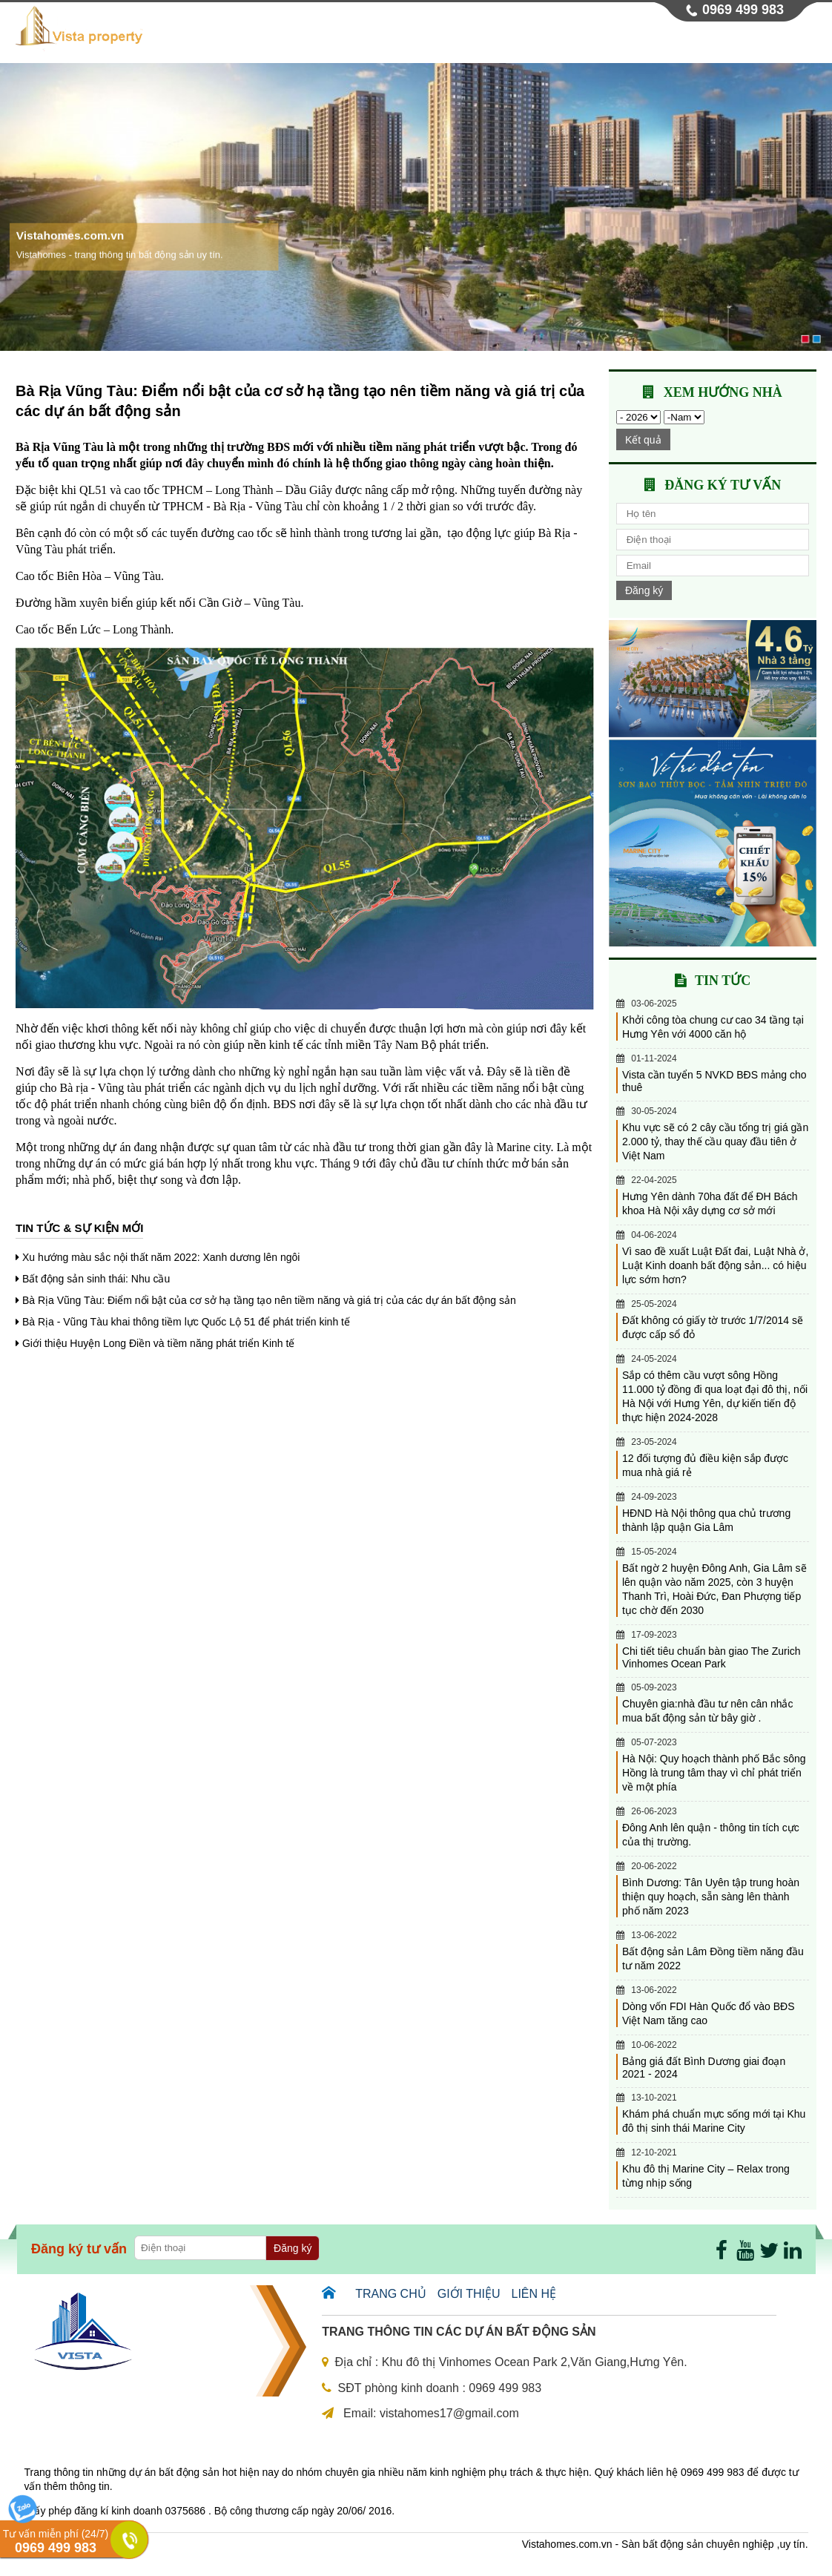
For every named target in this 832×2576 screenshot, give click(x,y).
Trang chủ (340, 41)
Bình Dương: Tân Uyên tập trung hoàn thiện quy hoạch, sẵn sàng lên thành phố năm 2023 (710, 1897)
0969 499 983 (743, 9)
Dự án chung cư (516, 41)
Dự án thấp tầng (629, 41)
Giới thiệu (421, 41)
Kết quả (643, 440)
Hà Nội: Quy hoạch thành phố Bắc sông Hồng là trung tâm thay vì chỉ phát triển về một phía (714, 1773)
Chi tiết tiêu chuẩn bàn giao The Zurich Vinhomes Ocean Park (711, 1657)
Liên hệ (783, 41)
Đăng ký (644, 590)
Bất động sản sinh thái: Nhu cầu (96, 1279)
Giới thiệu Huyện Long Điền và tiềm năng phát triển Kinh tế (158, 1343)
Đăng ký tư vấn (722, 485)
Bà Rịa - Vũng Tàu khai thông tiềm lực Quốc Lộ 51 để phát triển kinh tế (186, 1322)
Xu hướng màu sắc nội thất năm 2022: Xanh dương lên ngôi (161, 1257)
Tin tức (719, 41)
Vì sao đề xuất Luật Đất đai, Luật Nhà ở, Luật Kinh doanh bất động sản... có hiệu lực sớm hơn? (715, 1265)
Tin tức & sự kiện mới (79, 1228)
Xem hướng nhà (723, 392)
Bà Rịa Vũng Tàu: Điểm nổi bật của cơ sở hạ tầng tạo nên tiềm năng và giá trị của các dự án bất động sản (269, 1300)
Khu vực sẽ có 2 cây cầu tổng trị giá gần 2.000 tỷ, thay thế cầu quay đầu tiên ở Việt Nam (715, 1141)
